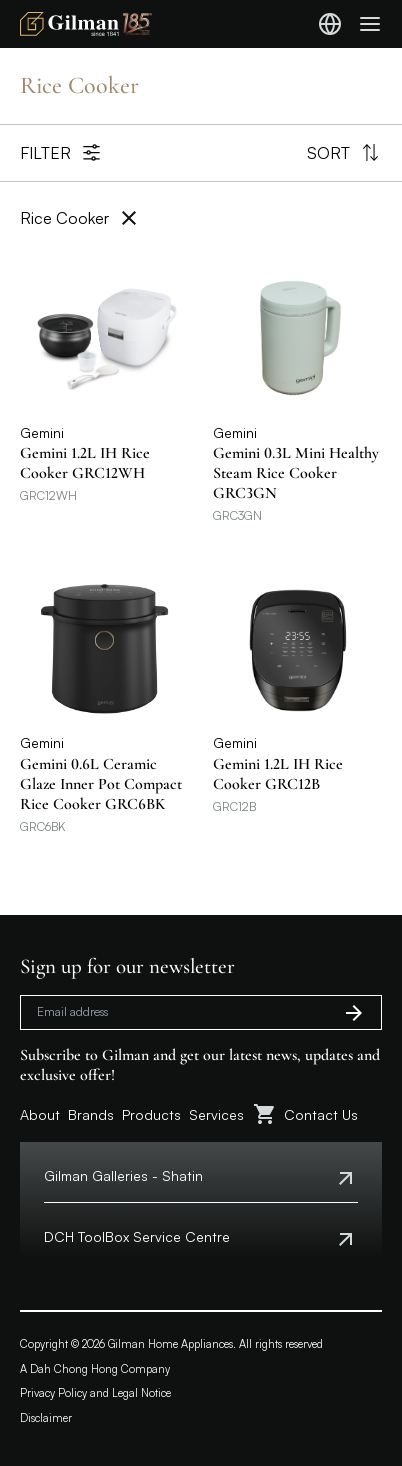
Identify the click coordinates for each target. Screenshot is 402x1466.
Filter (61, 153)
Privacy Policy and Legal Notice (95, 1393)
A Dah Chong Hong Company (95, 1369)
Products (151, 1114)
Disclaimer (46, 1418)
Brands (91, 1114)
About (40, 1114)
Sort (344, 153)
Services (216, 1114)
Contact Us (321, 1114)
